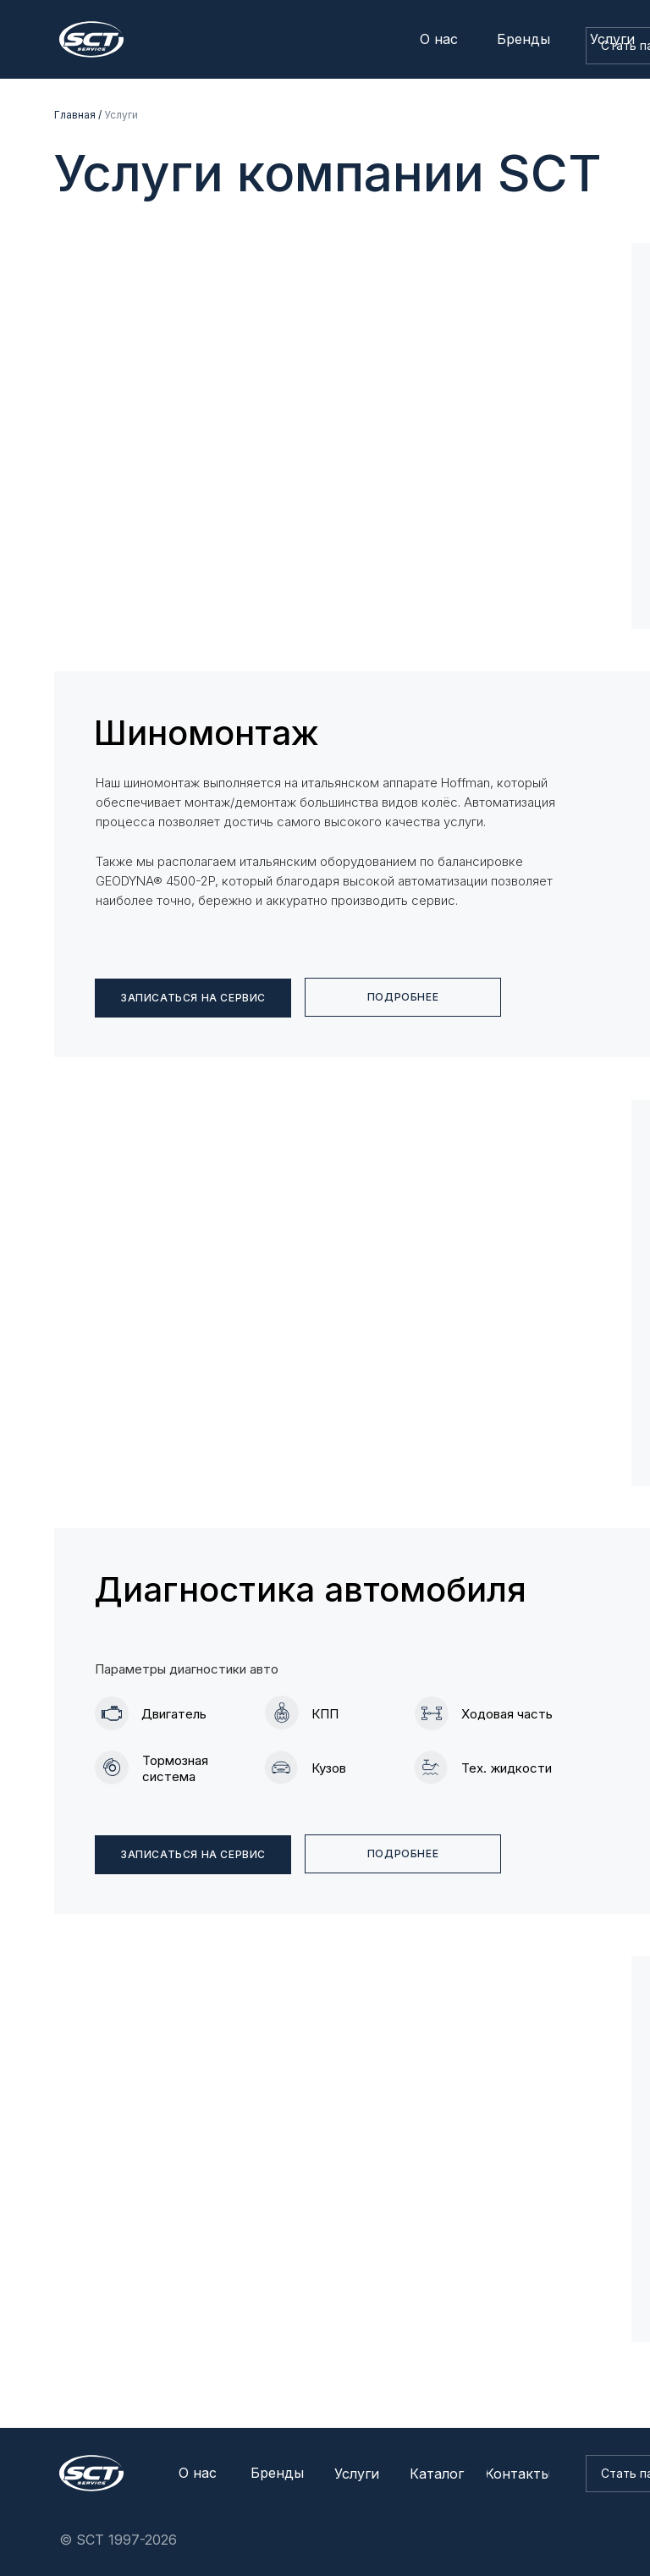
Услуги (121, 114)
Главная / (78, 114)
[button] (193, 1854)
